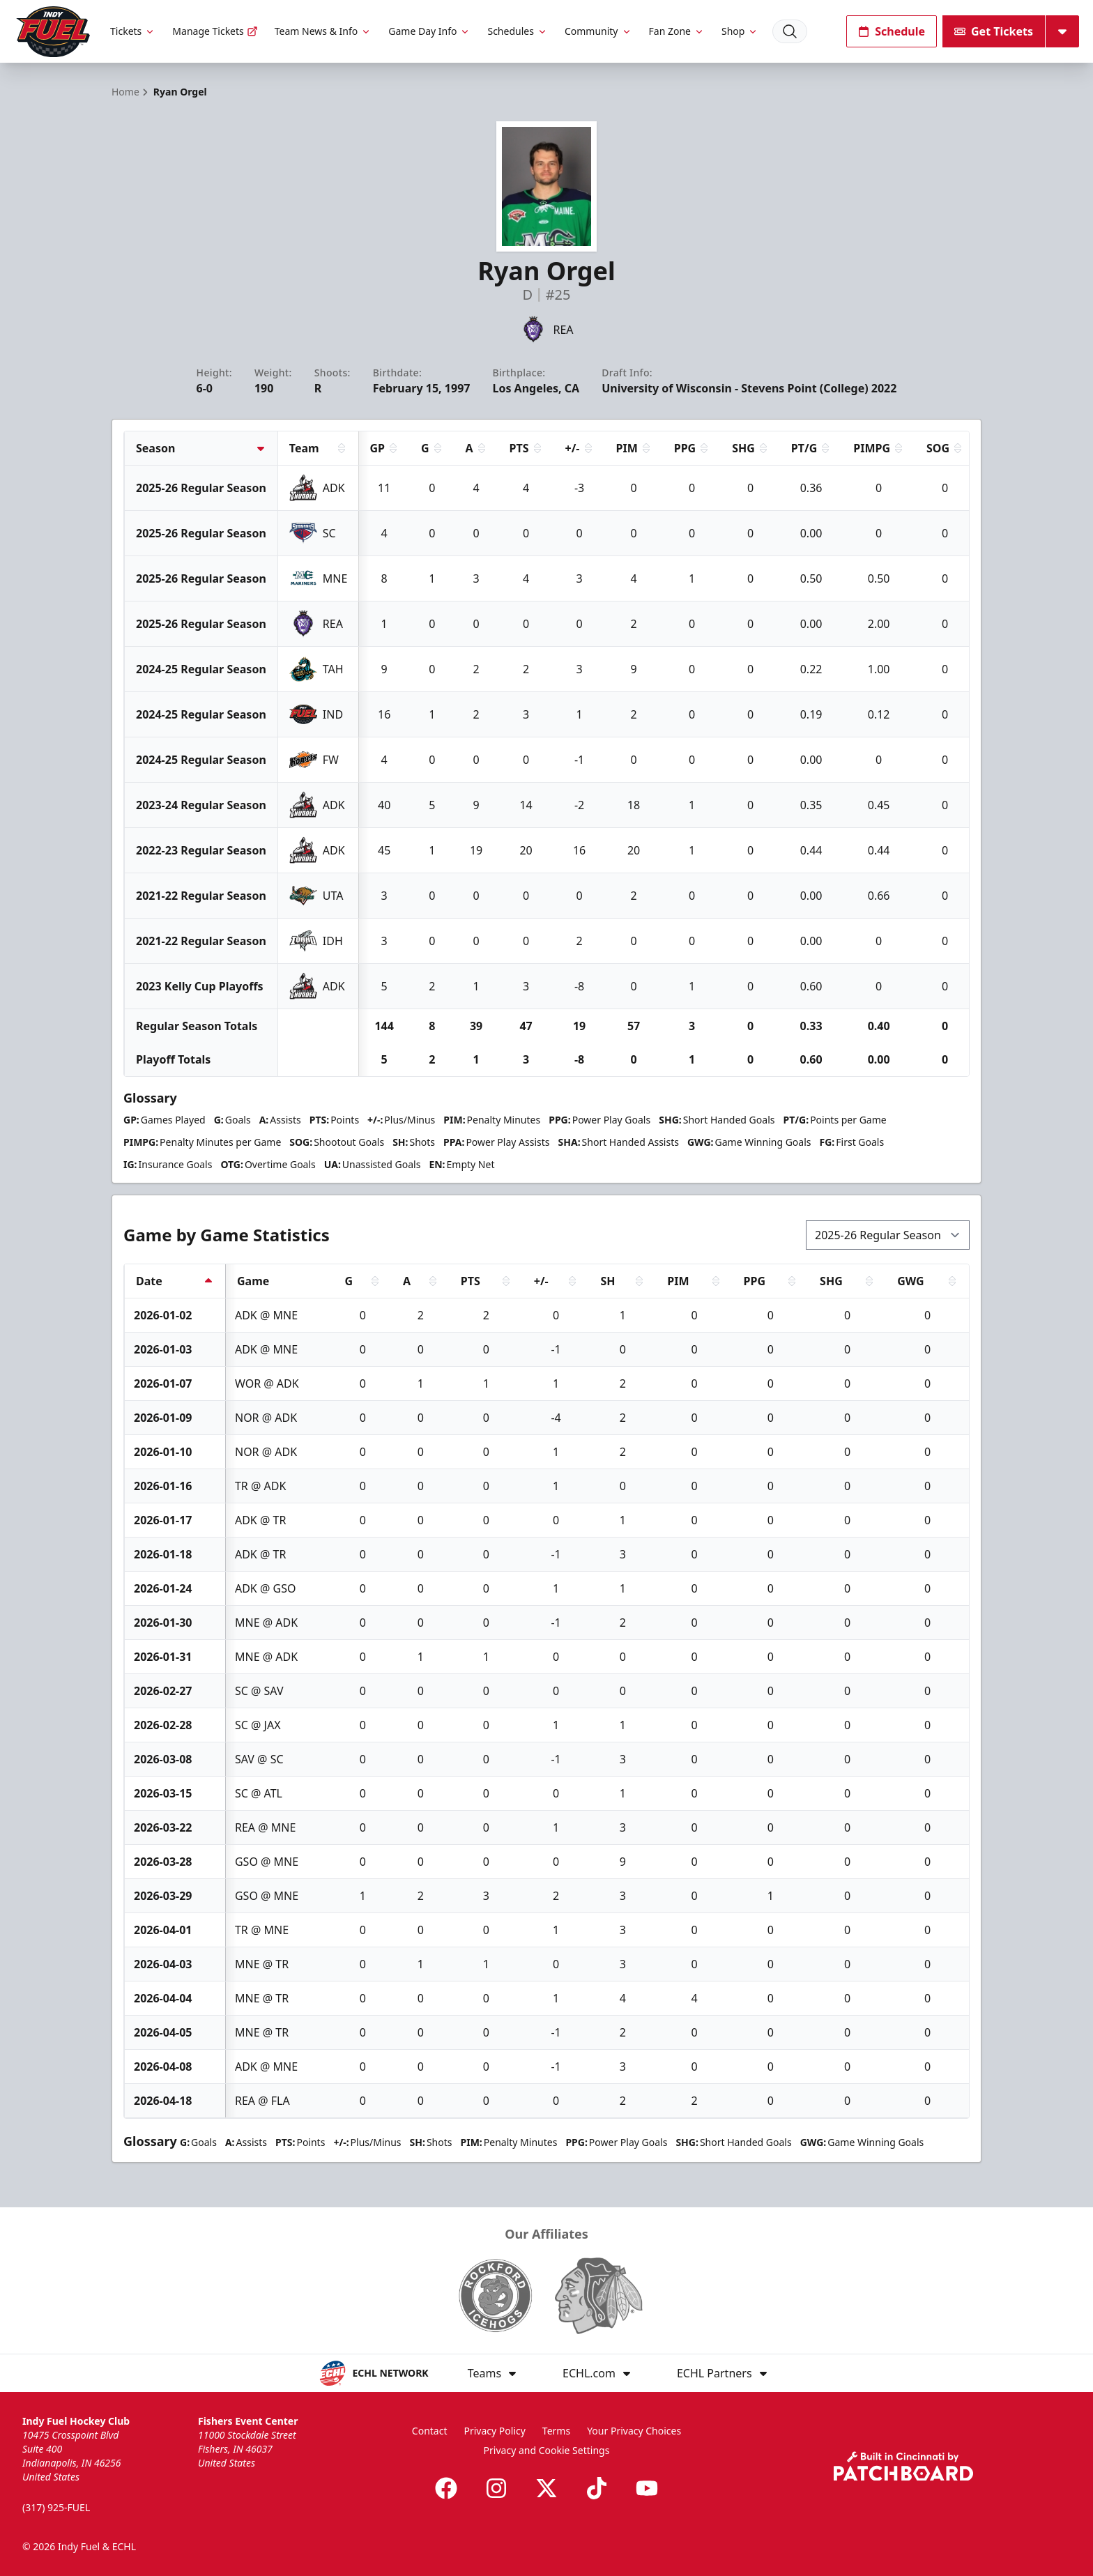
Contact (430, 2430)
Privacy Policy (495, 2430)
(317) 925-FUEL (56, 2507)
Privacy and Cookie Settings (547, 2450)
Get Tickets (993, 31)
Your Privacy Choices (634, 2430)
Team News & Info (323, 31)
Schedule (891, 31)
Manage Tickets (214, 31)
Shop (739, 31)
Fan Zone (677, 31)
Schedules (517, 31)
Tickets (132, 31)
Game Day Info (429, 31)
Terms (556, 2430)
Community (598, 31)
